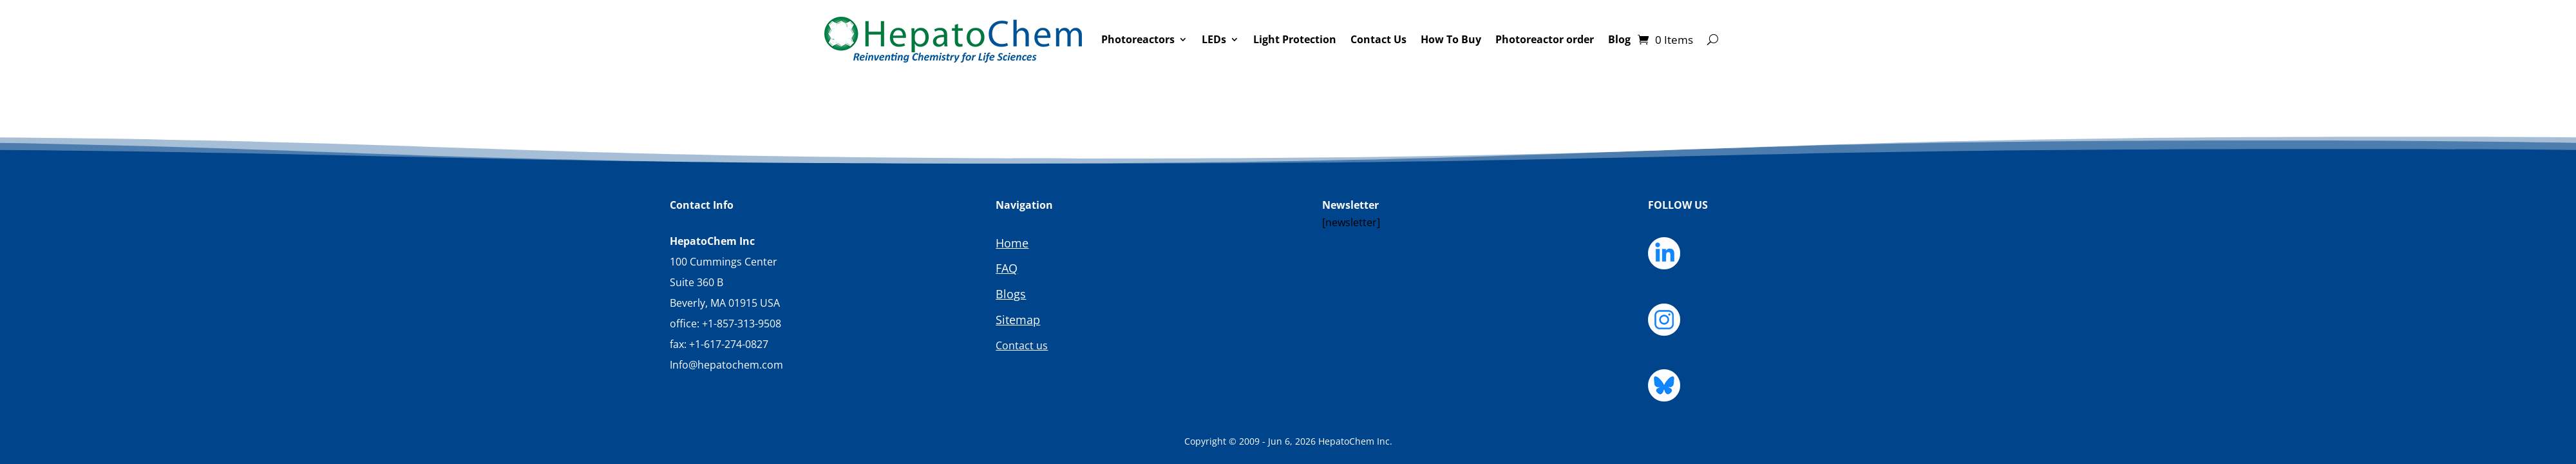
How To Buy (1451, 39)
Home (1012, 243)
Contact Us (1378, 39)
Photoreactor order (1544, 39)
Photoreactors (1138, 39)
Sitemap (1018, 319)
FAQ (1007, 268)
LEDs (1214, 39)
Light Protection (1294, 39)
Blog (1619, 39)
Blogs (1011, 294)
